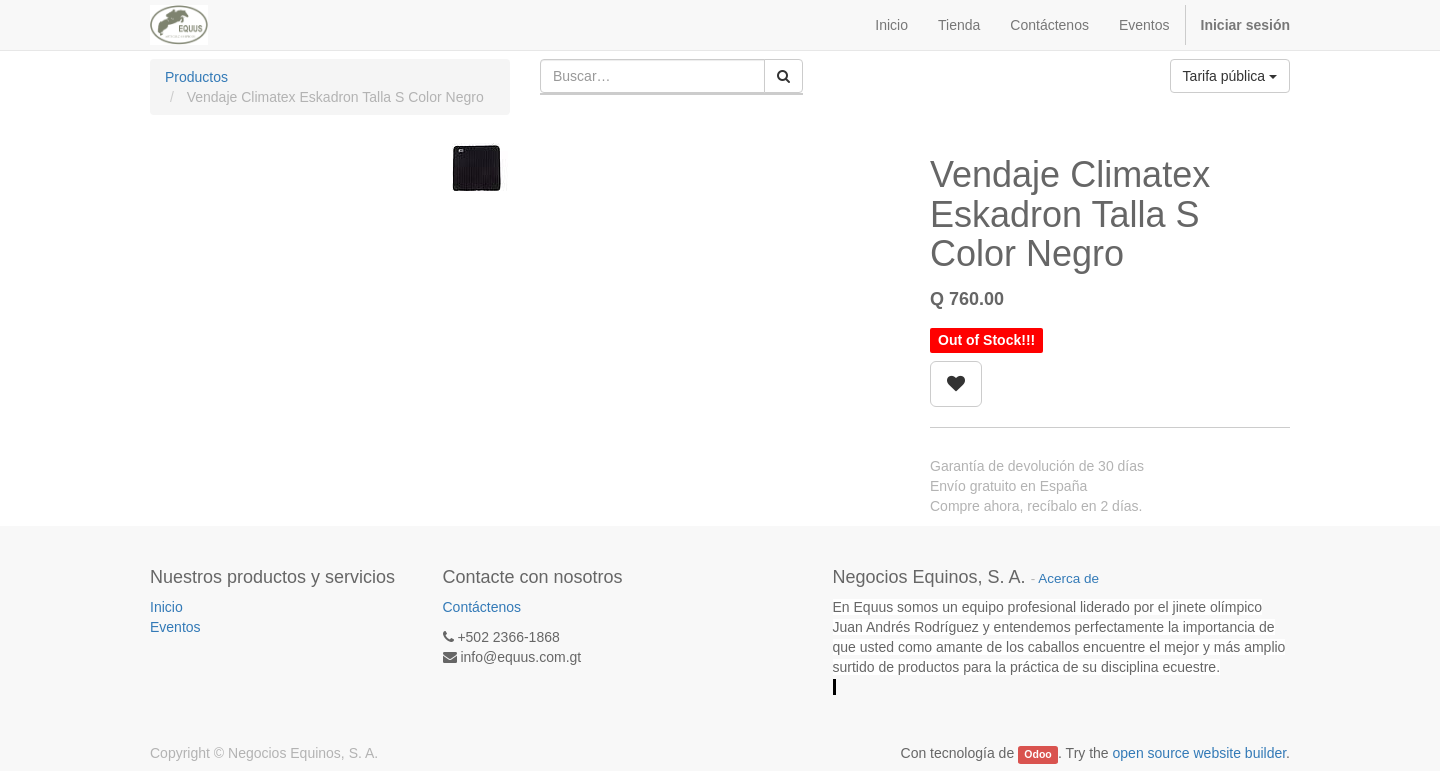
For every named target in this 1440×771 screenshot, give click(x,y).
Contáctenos (482, 607)
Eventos (175, 627)
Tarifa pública (1230, 76)
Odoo (1037, 754)
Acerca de (1068, 578)
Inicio (166, 607)
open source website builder (1200, 753)
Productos (196, 77)
